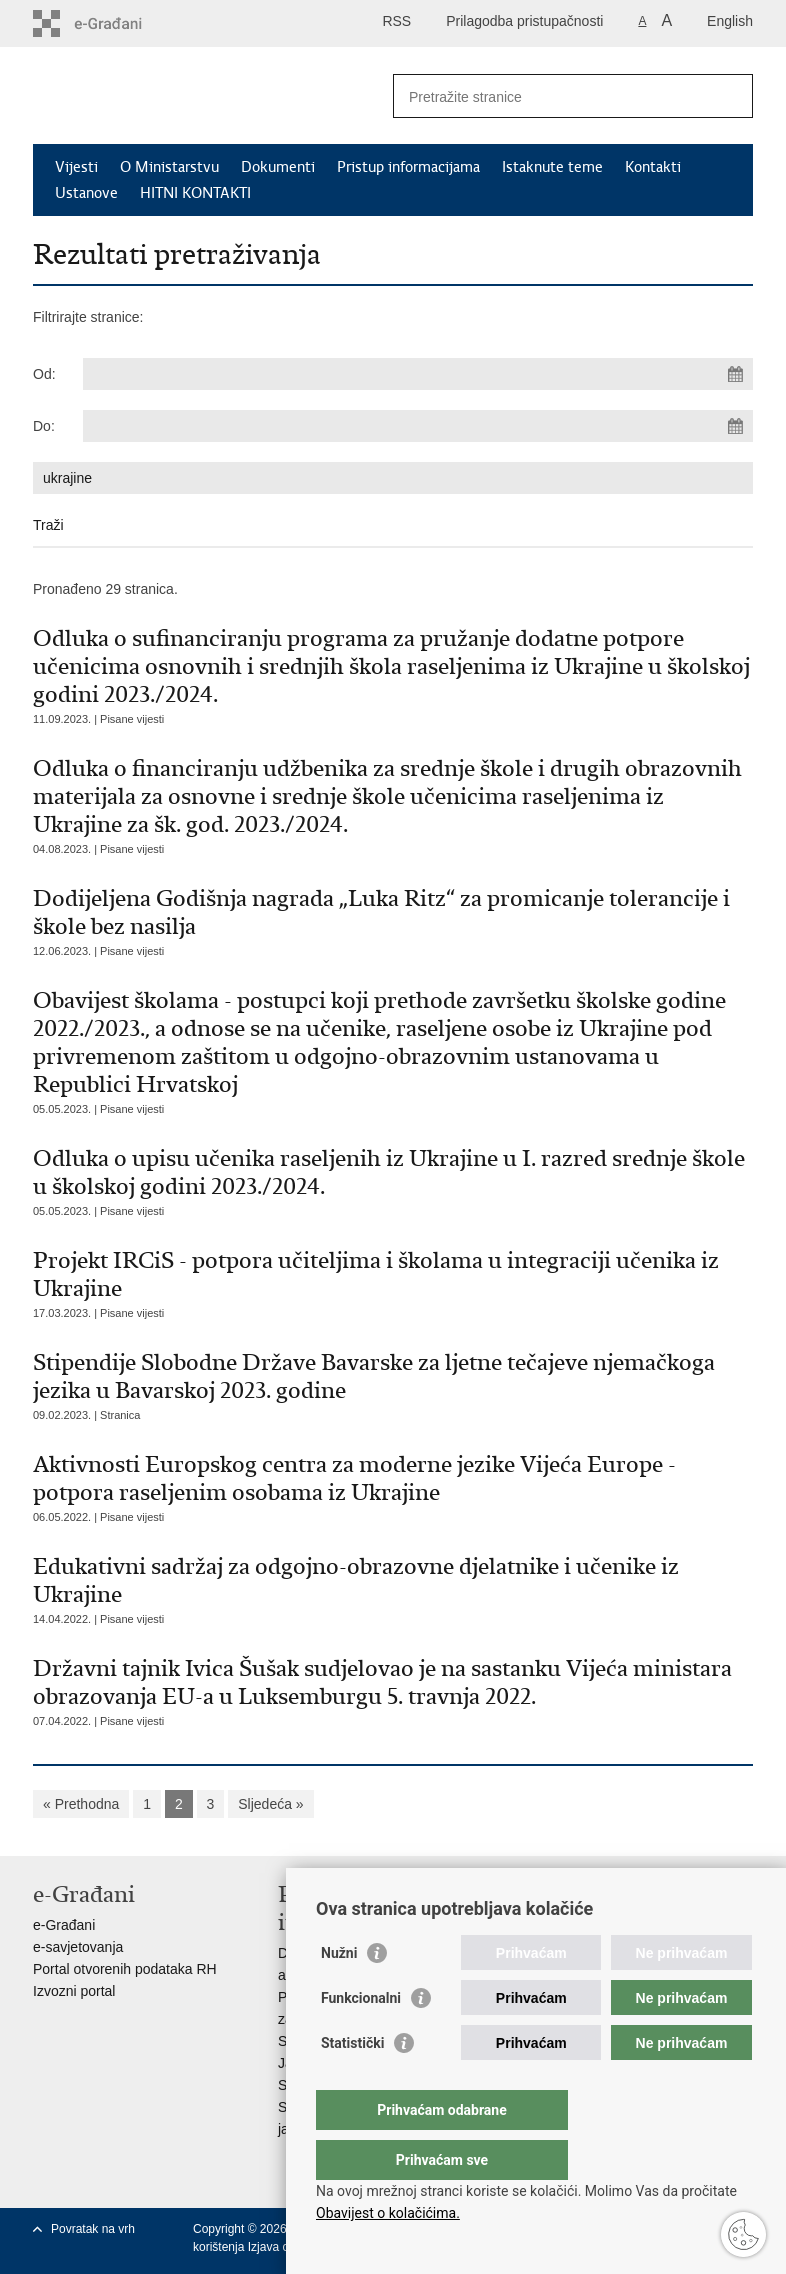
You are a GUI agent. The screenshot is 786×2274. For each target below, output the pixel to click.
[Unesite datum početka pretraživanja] (418, 374)
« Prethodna (81, 1804)
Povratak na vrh (93, 2229)
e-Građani (64, 1925)
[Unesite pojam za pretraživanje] (551, 96)
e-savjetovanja (78, 1947)
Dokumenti (278, 167)
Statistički (352, 2083)
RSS (396, 21)
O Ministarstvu (169, 167)
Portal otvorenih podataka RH (125, 1969)
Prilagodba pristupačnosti (524, 21)
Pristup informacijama (408, 167)
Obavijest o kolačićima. (388, 2213)
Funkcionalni (361, 2038)
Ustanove (86, 193)
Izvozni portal (74, 1991)
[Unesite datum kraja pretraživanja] (418, 426)
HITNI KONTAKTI (195, 193)
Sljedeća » (270, 1804)
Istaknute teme (552, 167)
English (730, 21)
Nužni (339, 1993)
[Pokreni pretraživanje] (730, 96)
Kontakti (653, 167)
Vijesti (76, 167)
